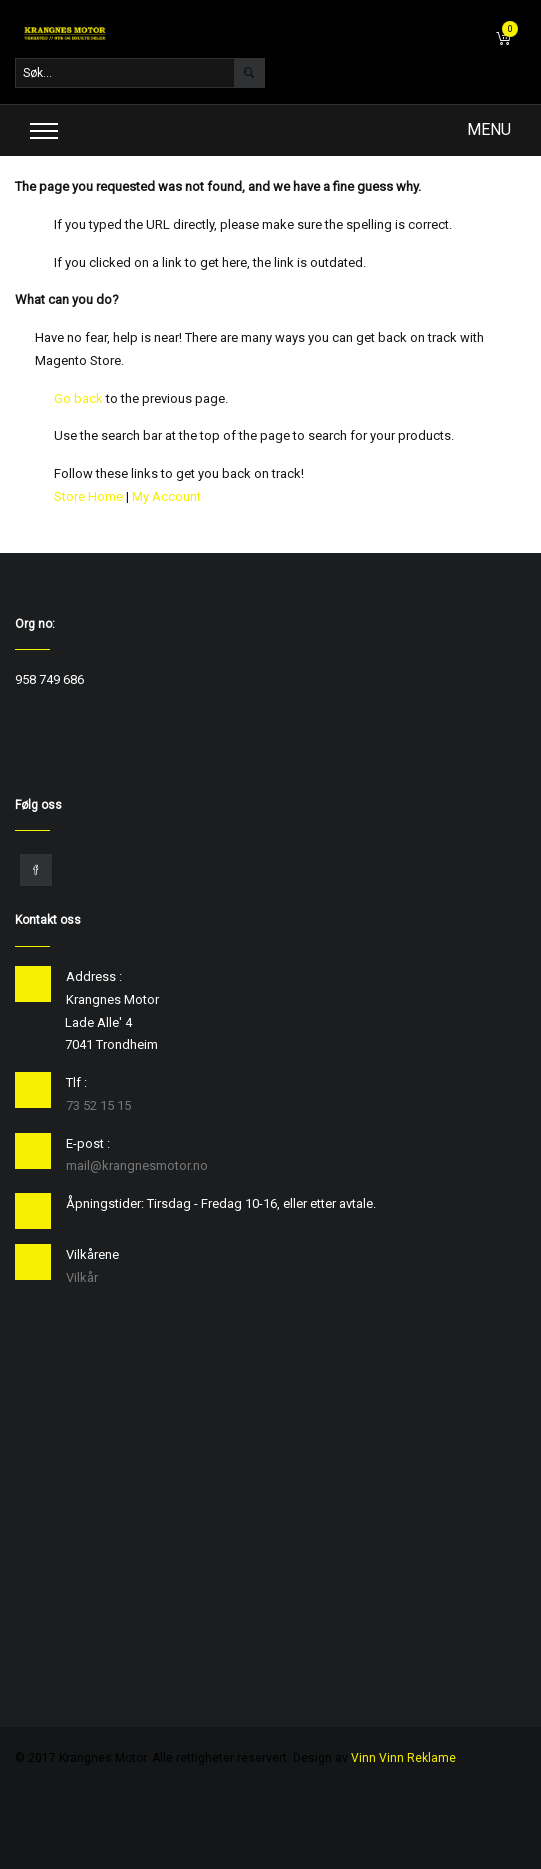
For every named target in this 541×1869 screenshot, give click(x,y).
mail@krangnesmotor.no (137, 1165)
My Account (166, 496)
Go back (78, 398)
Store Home (88, 496)
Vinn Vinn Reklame (403, 1758)
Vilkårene (92, 1254)
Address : (94, 976)
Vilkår (82, 1277)
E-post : (88, 1143)
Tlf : (76, 1082)
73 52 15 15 (98, 1105)
